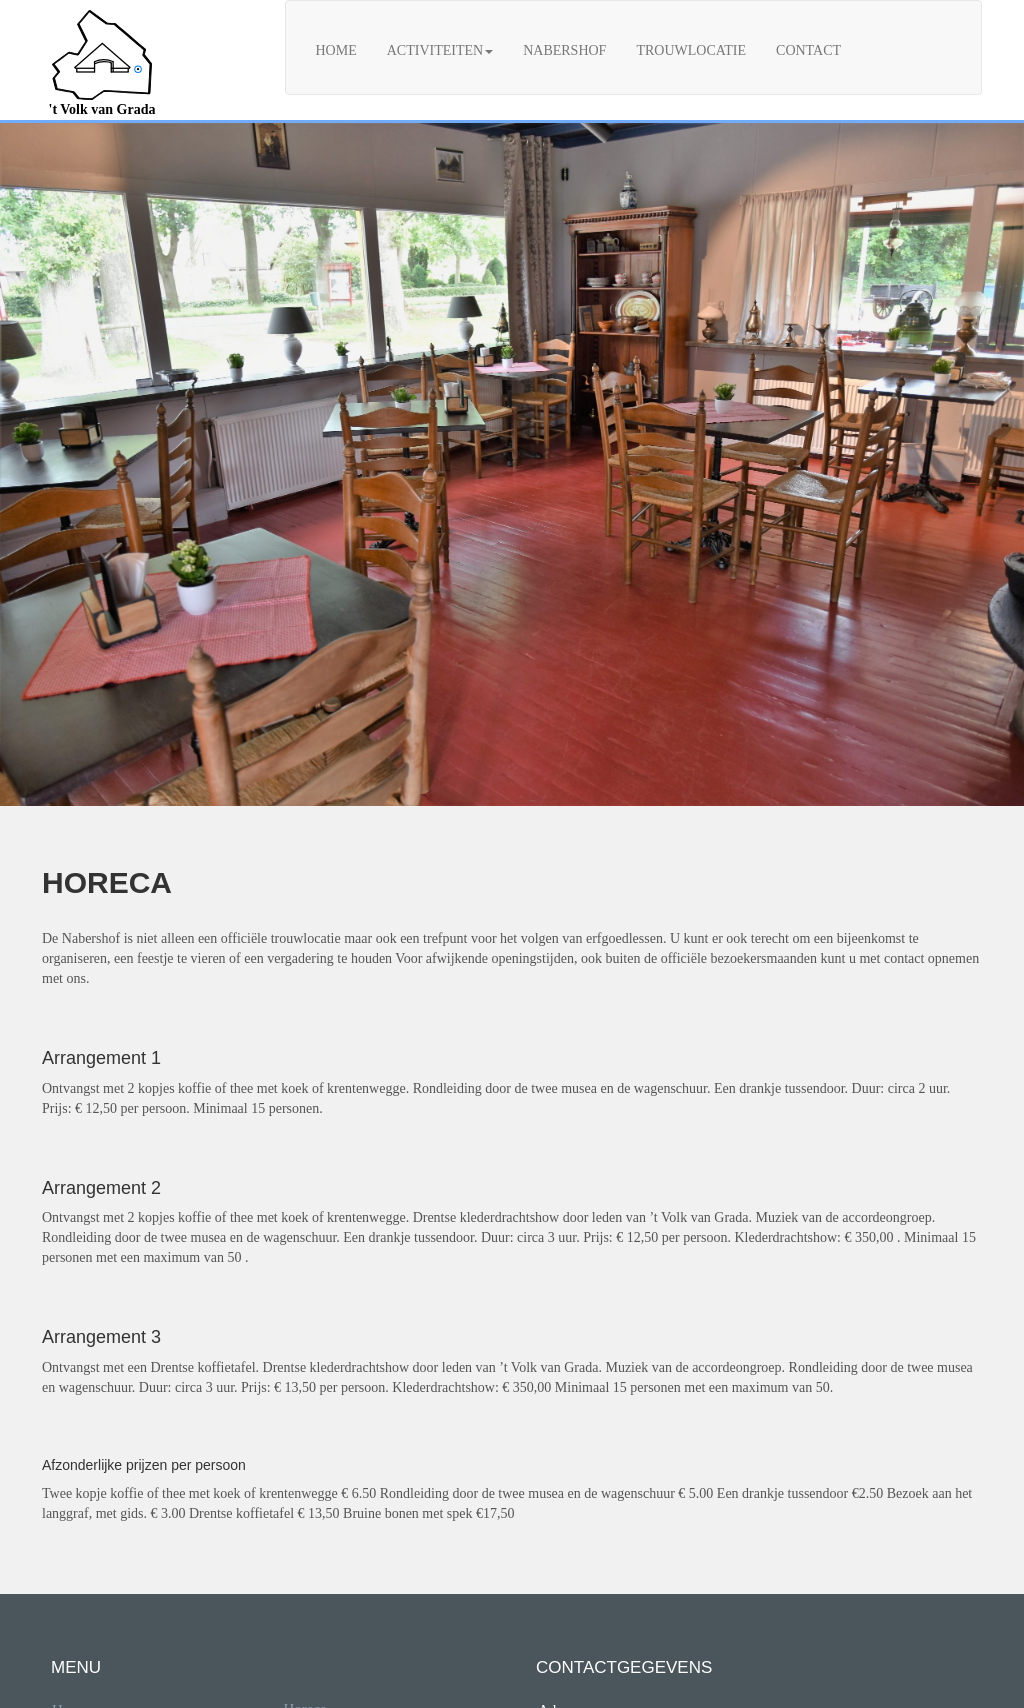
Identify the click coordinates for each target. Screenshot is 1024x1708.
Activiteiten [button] (440, 50)
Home (336, 50)
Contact (808, 50)
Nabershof (564, 50)
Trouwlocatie (691, 50)
